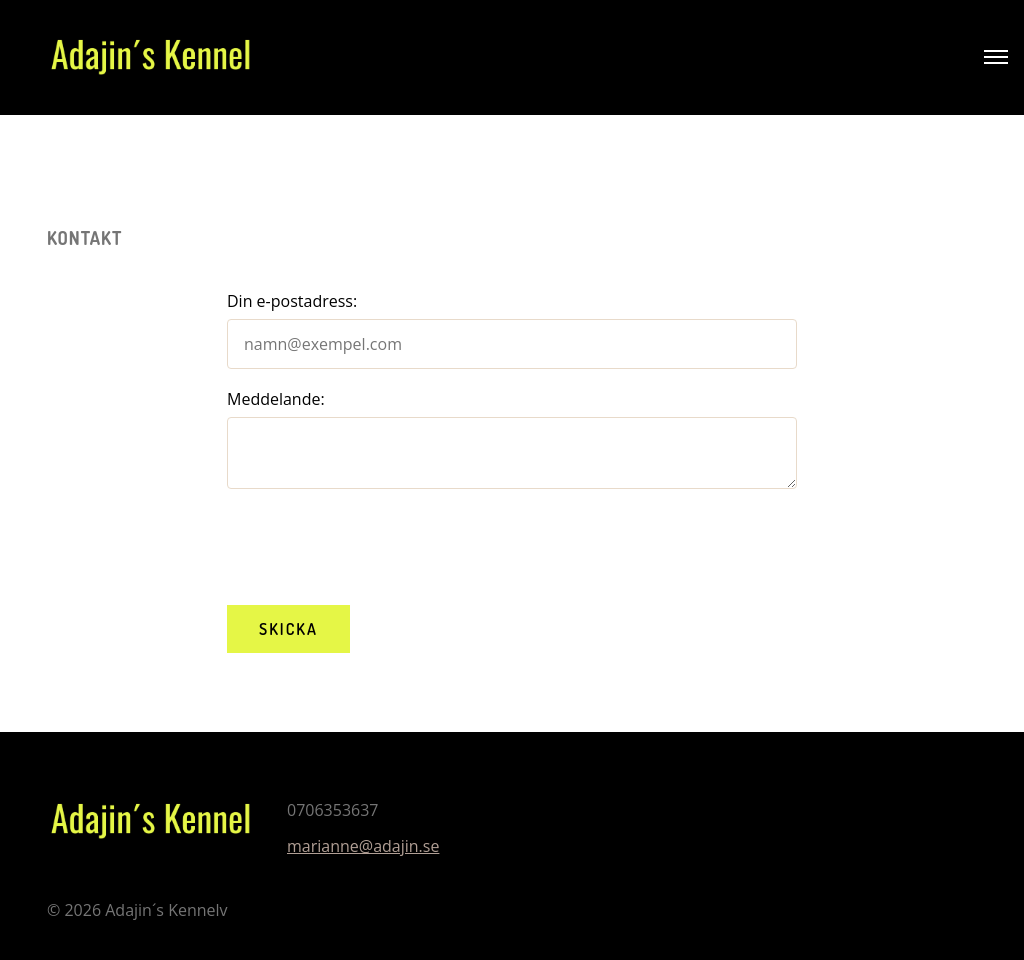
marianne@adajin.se (363, 846)
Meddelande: (276, 399)
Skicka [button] (288, 629)
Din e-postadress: (292, 301)
